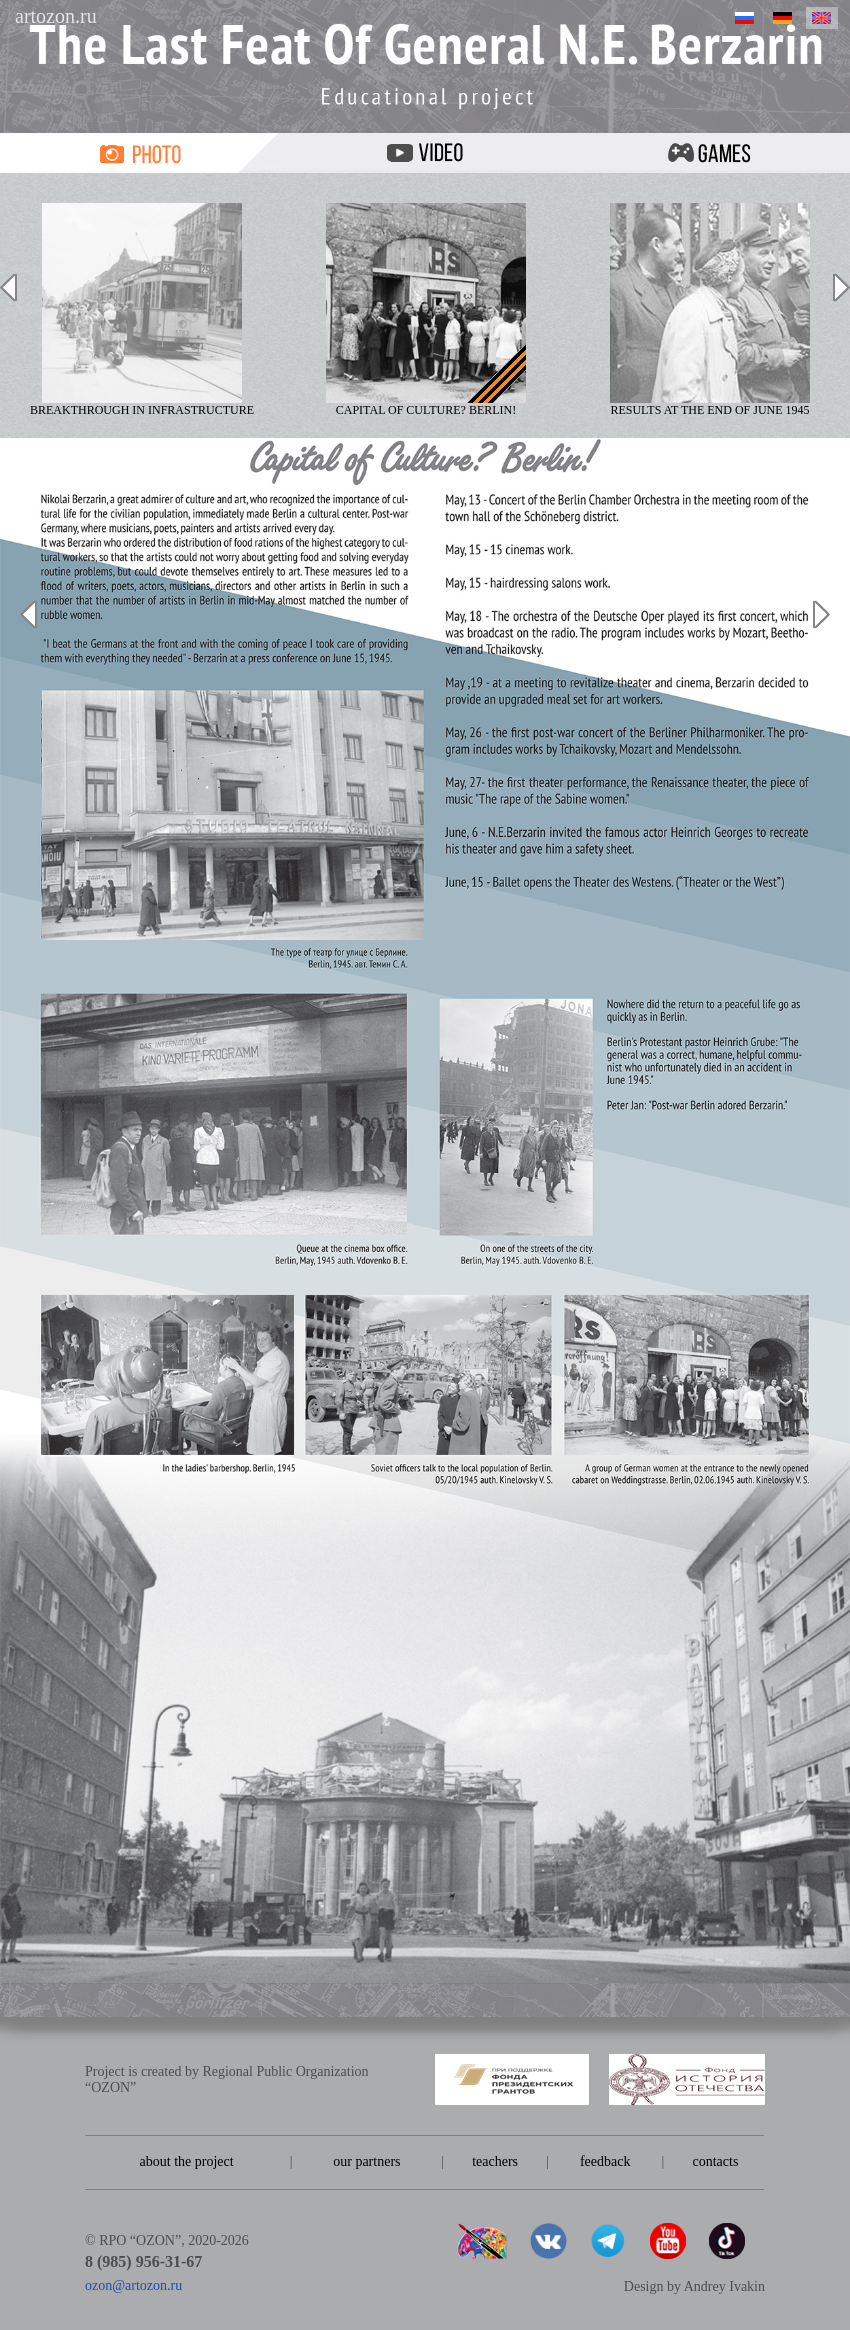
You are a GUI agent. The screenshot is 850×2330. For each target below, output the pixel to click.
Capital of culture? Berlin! (426, 310)
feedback (605, 2161)
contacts (715, 2161)
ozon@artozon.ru (133, 2285)
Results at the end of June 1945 (710, 310)
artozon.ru (56, 16)
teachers (495, 2161)
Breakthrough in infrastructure (142, 310)
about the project (187, 2161)
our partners (366, 2161)
